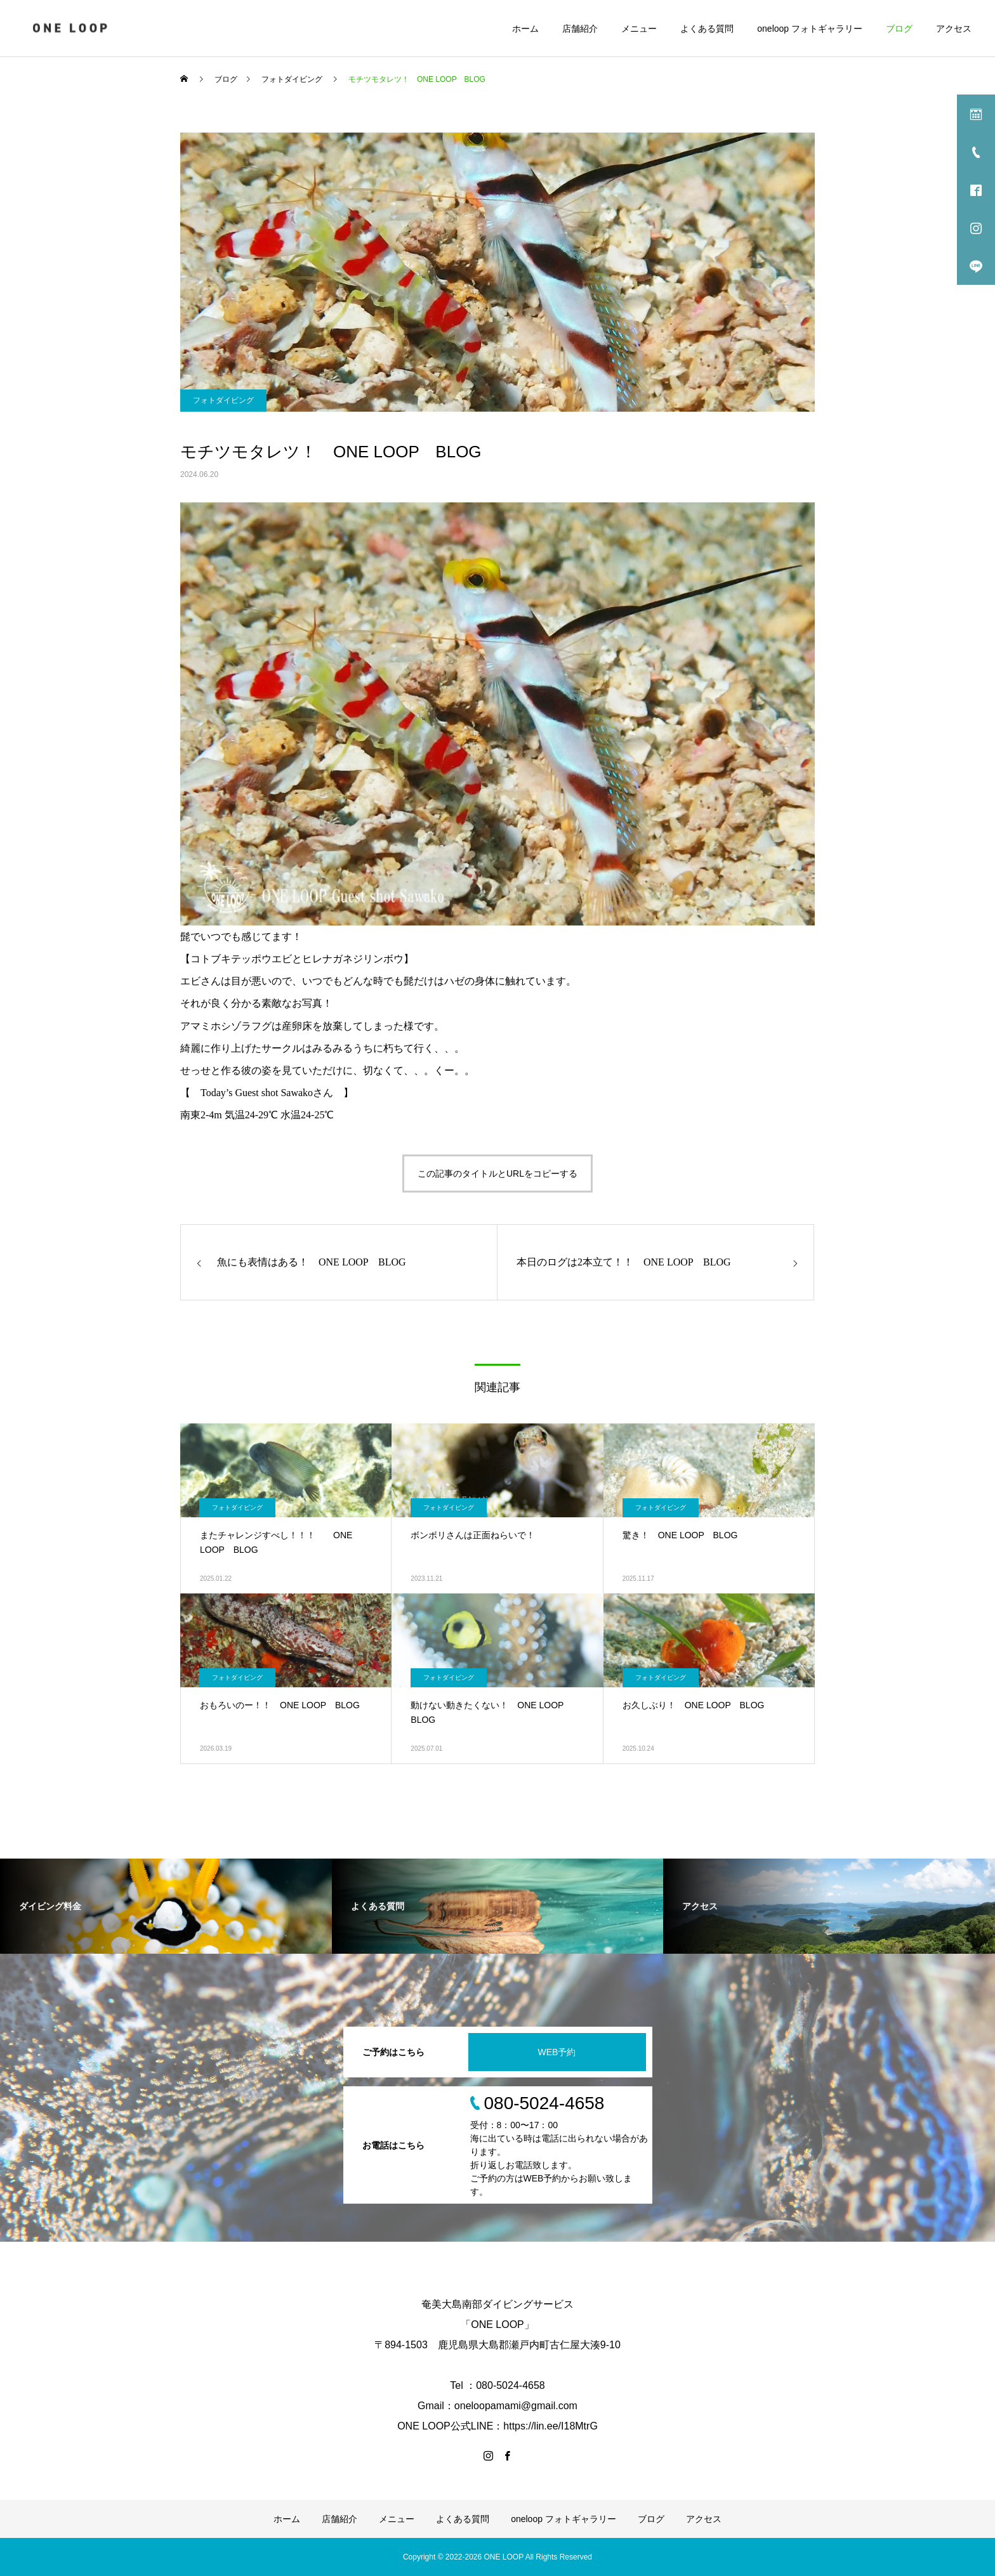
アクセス (954, 28)
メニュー (639, 28)
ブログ (899, 28)
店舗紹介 (580, 28)
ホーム (525, 28)
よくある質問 (707, 28)
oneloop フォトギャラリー (809, 28)
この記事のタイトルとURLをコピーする (497, 1173)
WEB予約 (557, 2052)
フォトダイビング (223, 400)
